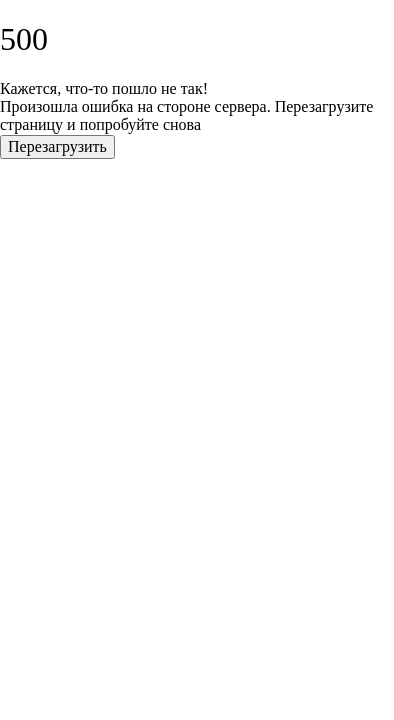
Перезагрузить (57, 146)
